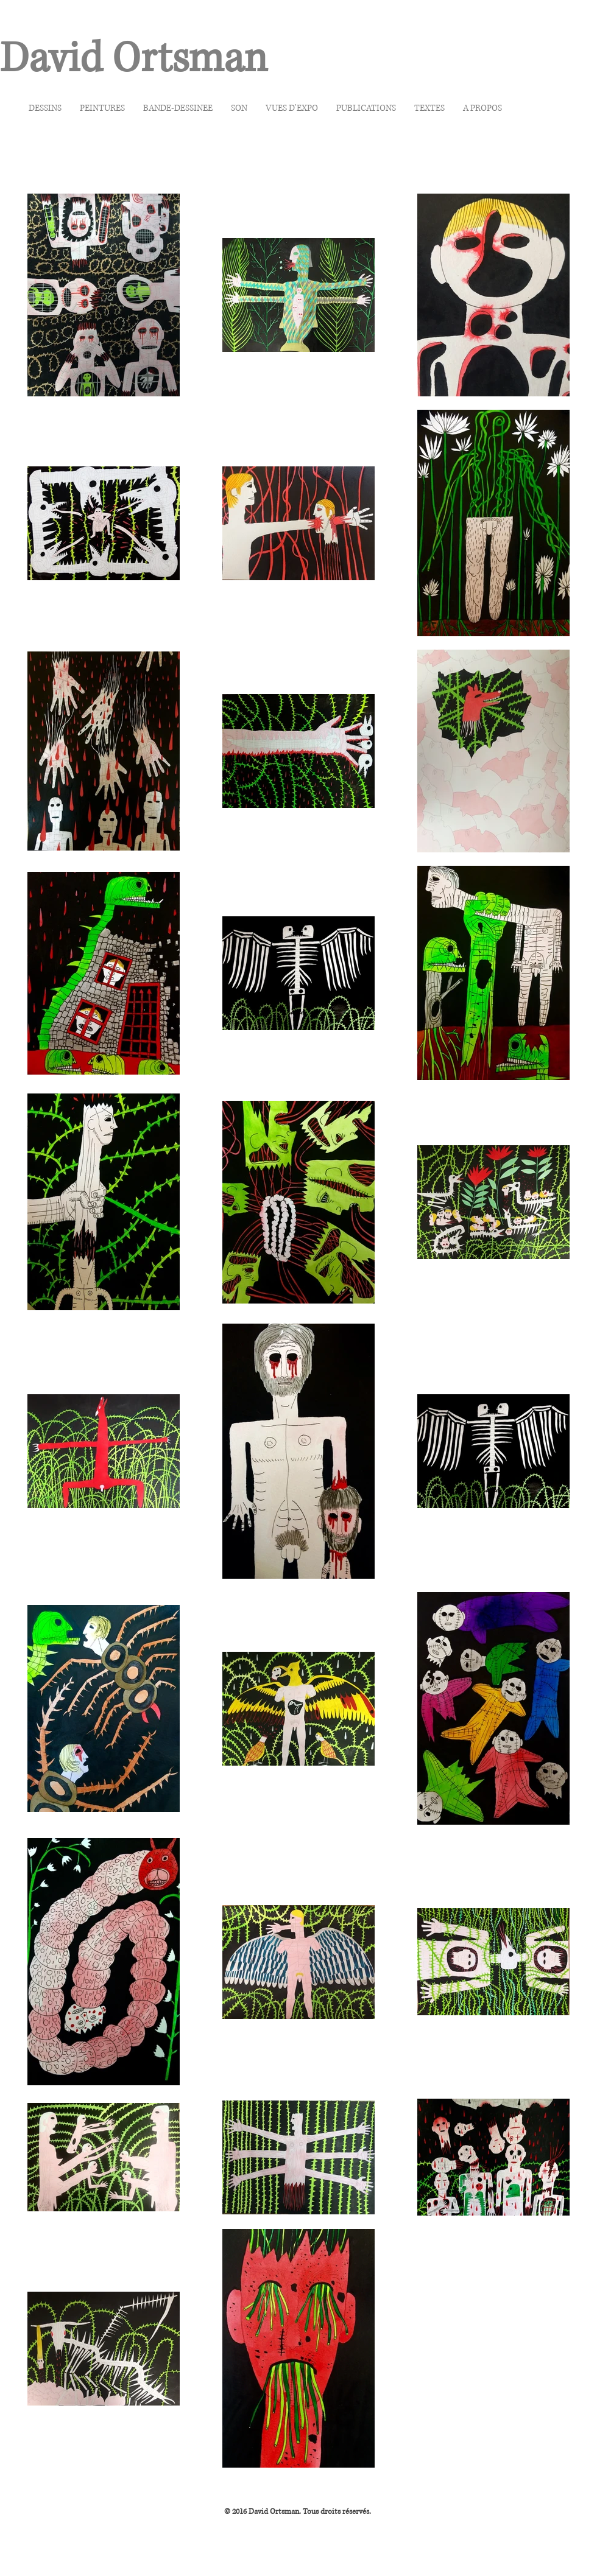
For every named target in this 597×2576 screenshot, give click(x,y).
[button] (45, 108)
